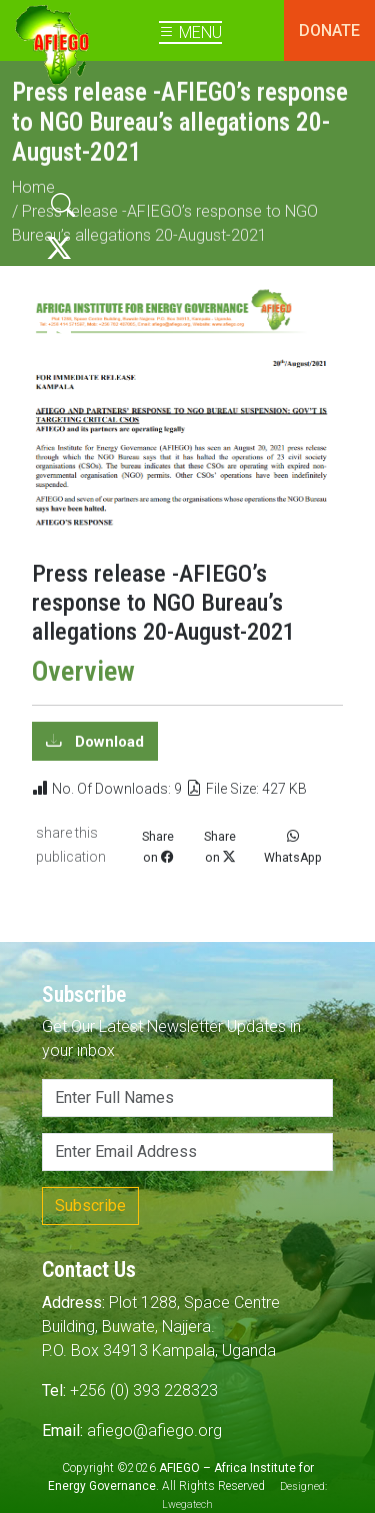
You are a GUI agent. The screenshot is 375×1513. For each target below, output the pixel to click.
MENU (190, 32)
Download (107, 749)
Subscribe (90, 1205)
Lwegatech (187, 1504)
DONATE (329, 30)
